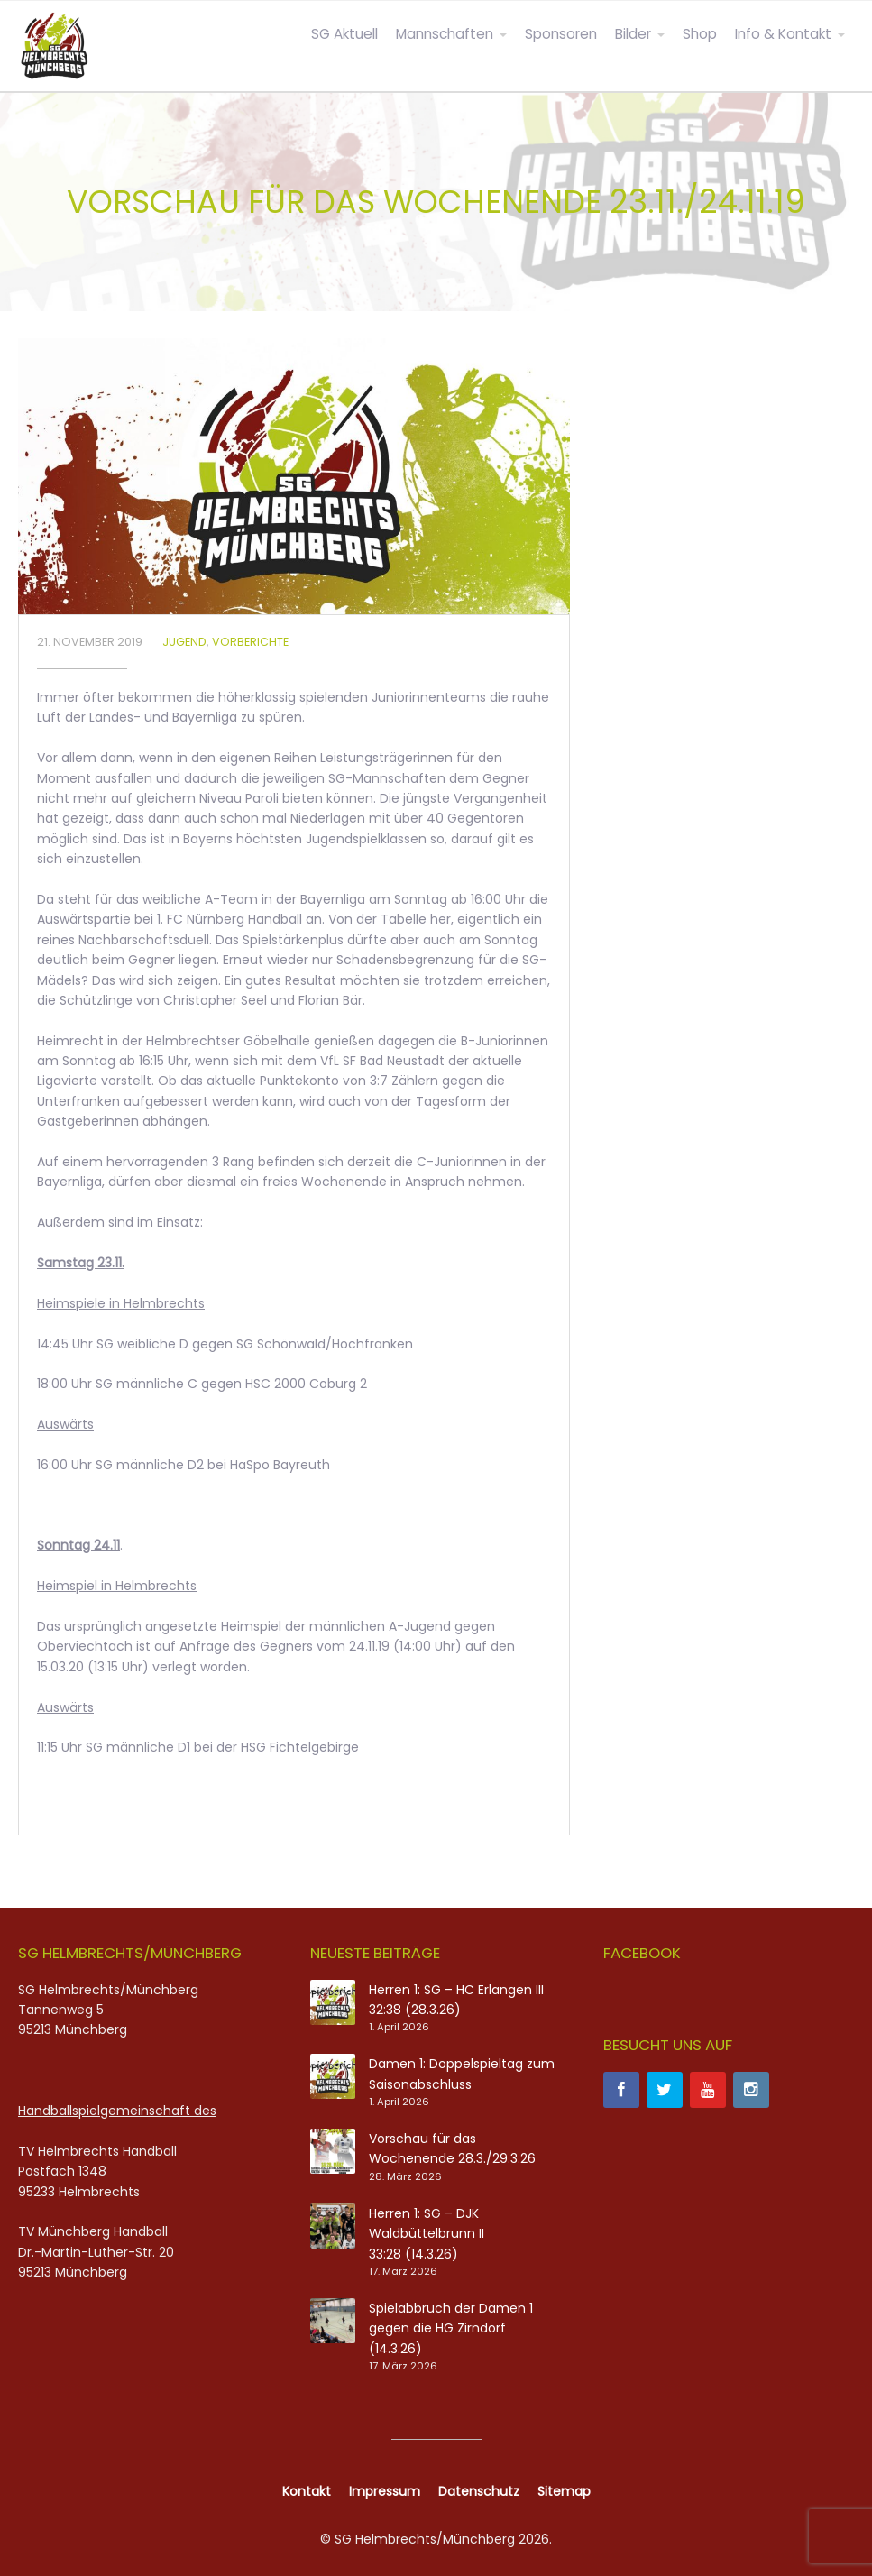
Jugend (184, 641)
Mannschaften (444, 33)
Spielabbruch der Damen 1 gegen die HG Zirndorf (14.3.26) (451, 2328)
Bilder (633, 33)
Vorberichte (250, 641)
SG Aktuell (344, 33)
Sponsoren (561, 33)
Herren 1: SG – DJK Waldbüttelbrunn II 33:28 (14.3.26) (426, 2233)
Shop (700, 33)
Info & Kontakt (783, 33)
